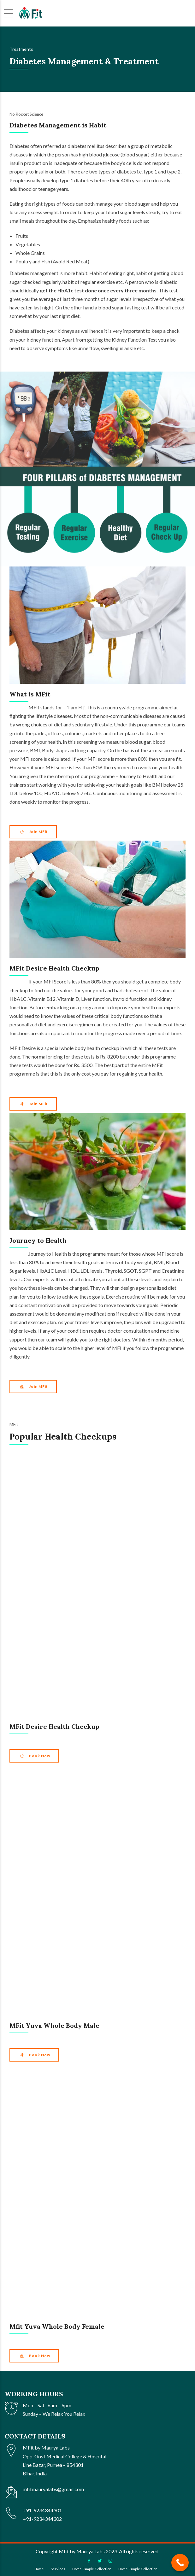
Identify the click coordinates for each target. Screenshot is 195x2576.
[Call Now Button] (180, 2562)
